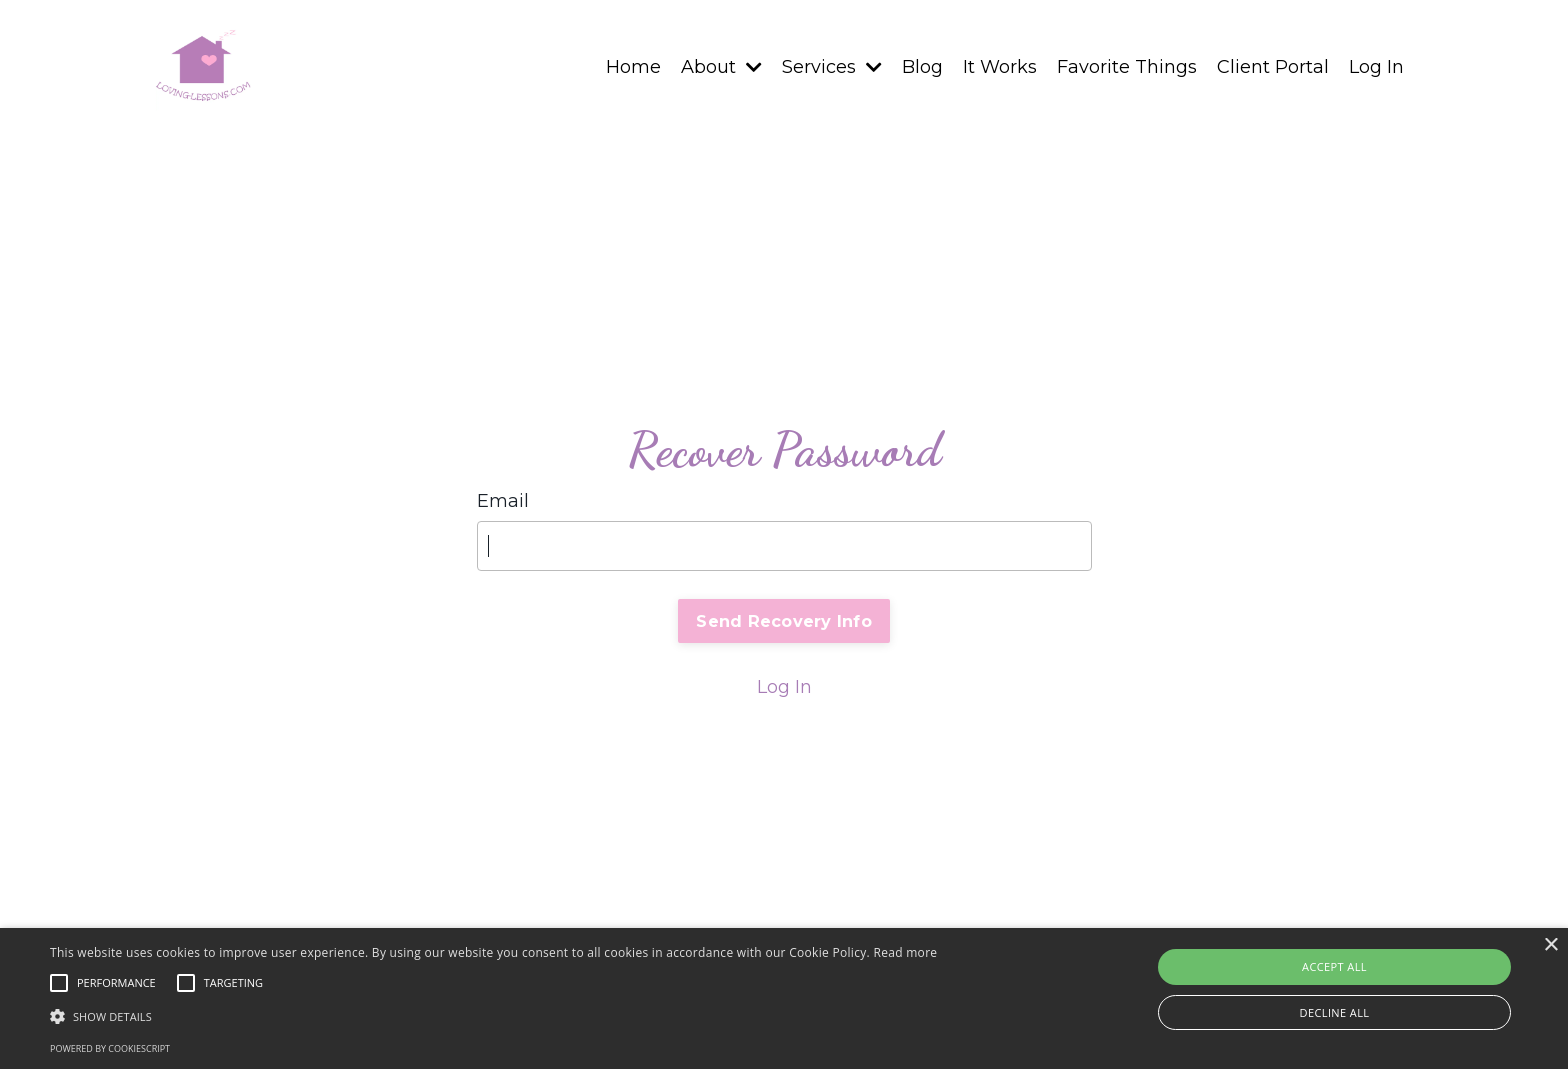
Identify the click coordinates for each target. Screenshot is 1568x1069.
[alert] (784, 998)
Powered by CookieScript (110, 1048)
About (721, 67)
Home (633, 67)
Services (832, 67)
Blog (922, 67)
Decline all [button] (1335, 1012)
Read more (905, 952)
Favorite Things (1127, 67)
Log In (1376, 67)
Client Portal (1273, 67)
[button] (493, 1016)
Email (503, 501)
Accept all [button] (1334, 966)
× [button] (1550, 945)
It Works (1000, 67)
